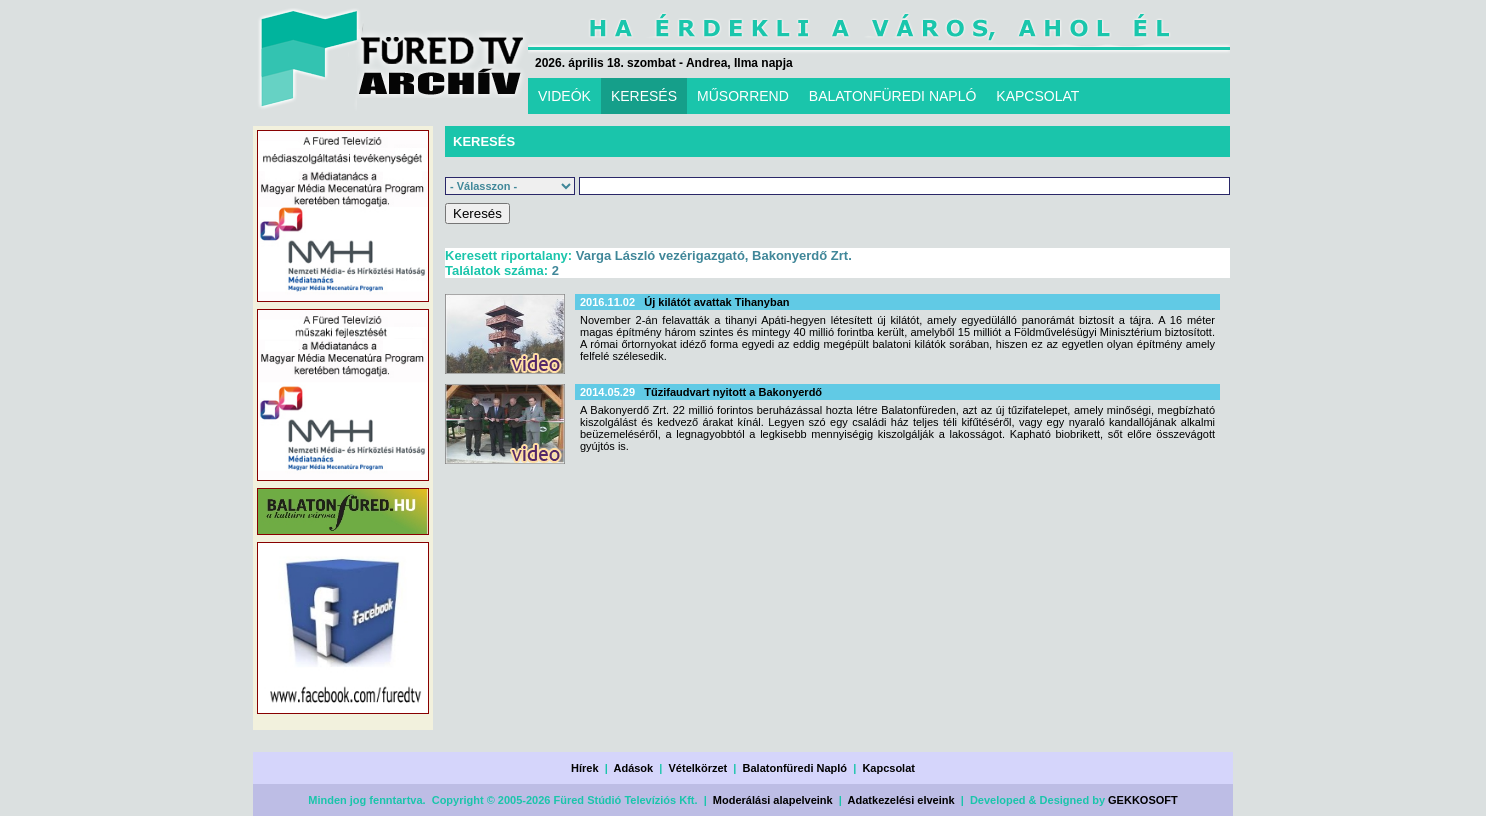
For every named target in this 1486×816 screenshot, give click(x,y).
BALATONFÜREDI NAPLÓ (893, 96)
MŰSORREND (743, 96)
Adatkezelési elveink (901, 800)
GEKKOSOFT (1143, 800)
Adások (633, 768)
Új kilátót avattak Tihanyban (716, 302)
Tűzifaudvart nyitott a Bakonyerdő (733, 392)
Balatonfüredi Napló (795, 768)
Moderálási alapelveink (773, 800)
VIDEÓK (564, 96)
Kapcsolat (888, 768)
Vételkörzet (698, 768)
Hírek (585, 768)
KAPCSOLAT (1037, 96)
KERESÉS (644, 96)
